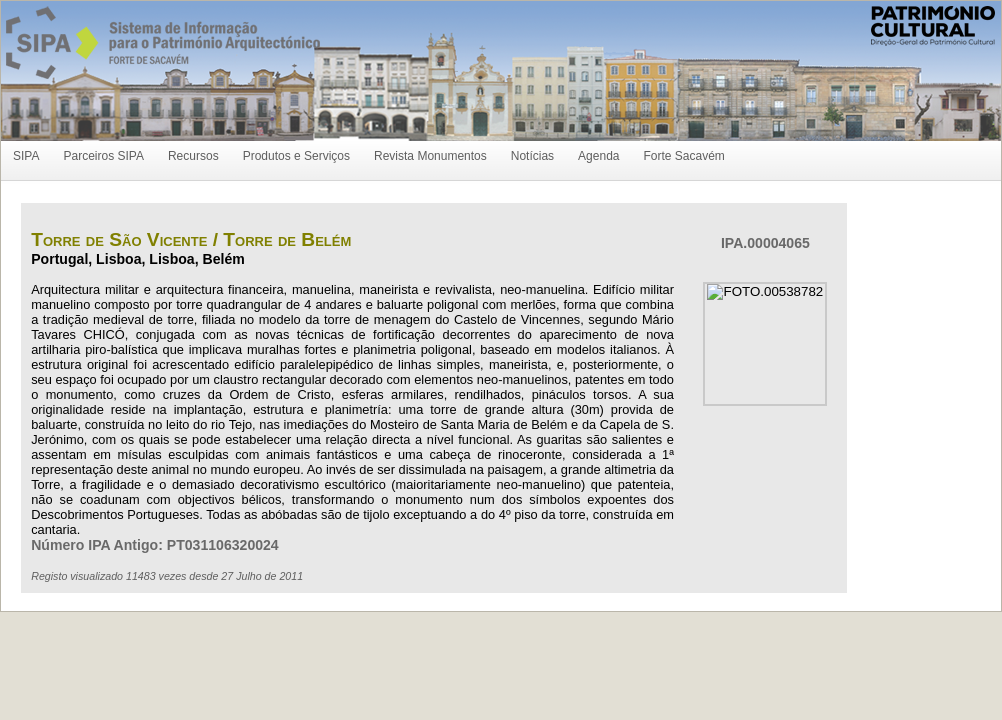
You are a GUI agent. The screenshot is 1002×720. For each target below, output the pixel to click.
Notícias (532, 156)
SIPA (26, 156)
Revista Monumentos (430, 156)
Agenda (598, 156)
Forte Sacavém (683, 156)
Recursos (193, 156)
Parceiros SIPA (103, 156)
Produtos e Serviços (296, 156)
